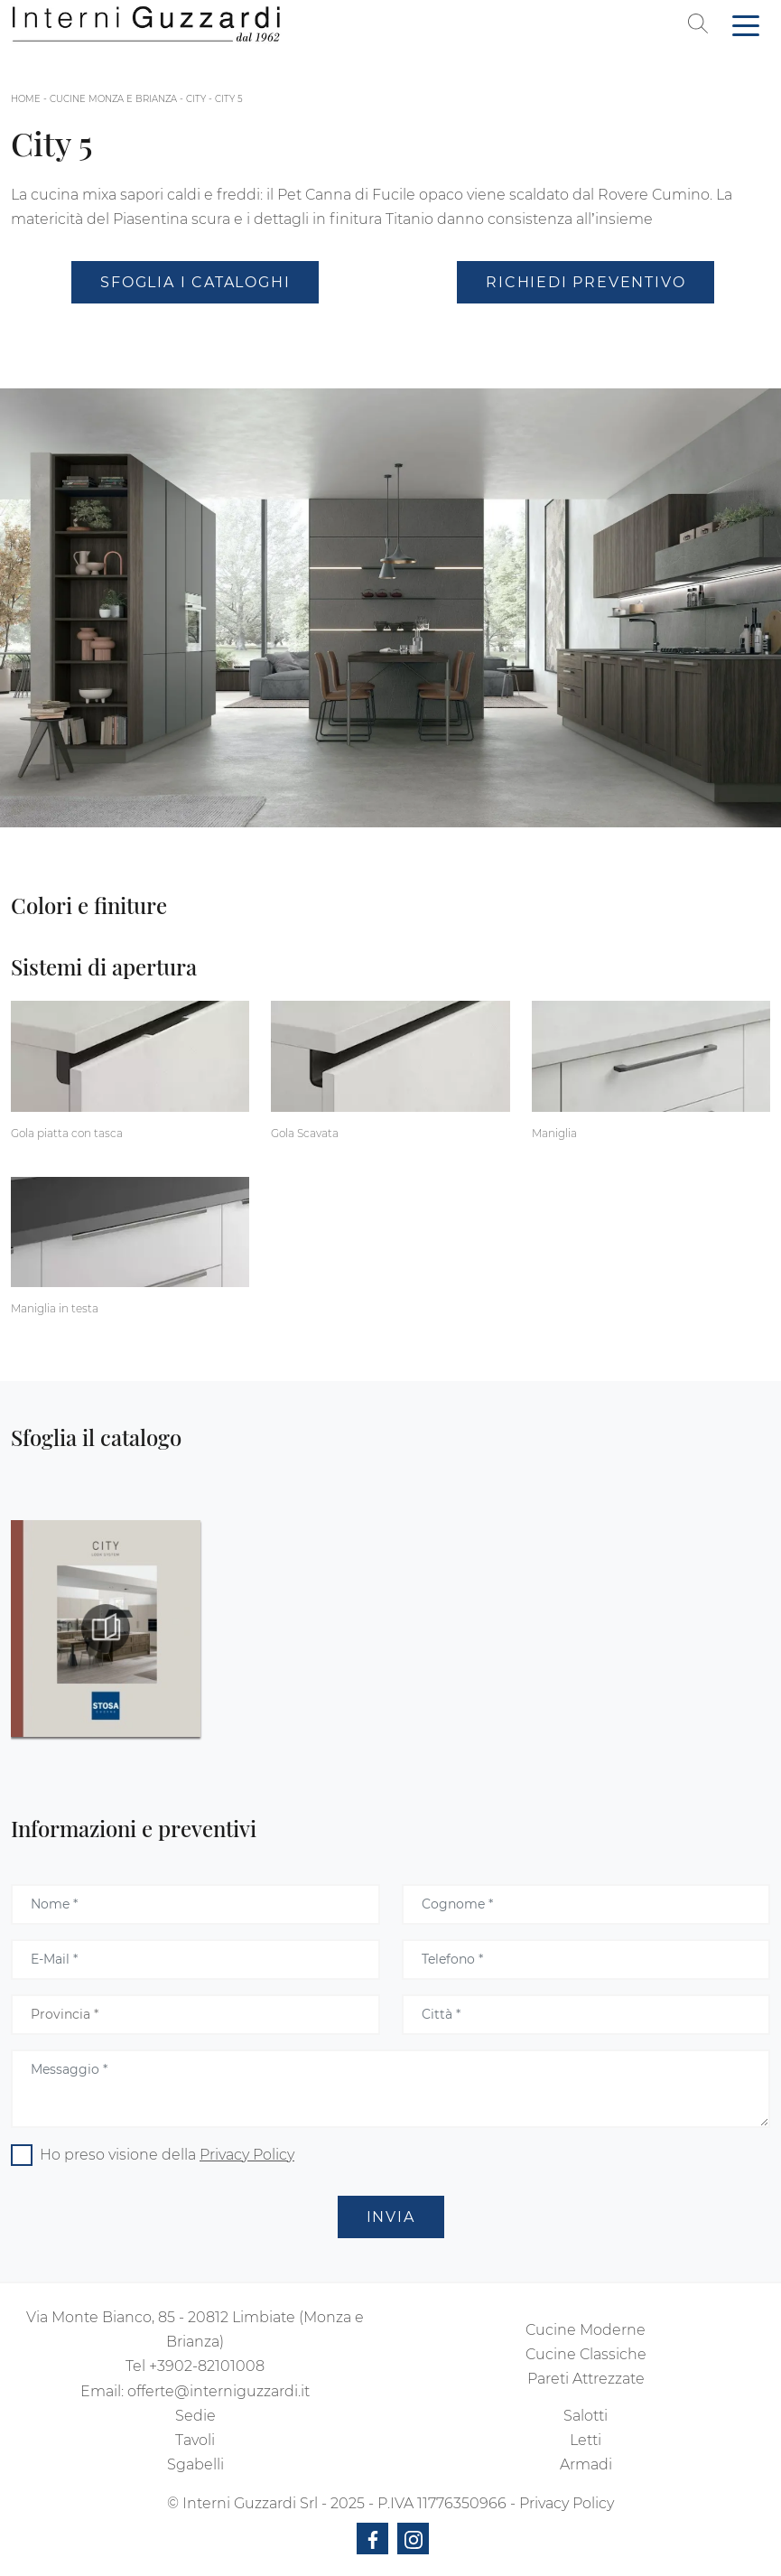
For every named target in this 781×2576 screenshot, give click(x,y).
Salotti (585, 2415)
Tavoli (195, 2440)
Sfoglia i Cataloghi (195, 282)
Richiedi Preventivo (585, 282)
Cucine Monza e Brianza (113, 99)
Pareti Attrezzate (586, 2378)
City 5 (229, 99)
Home (26, 99)
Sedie (195, 2415)
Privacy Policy (247, 2154)
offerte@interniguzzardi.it (218, 2391)
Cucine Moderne (585, 2329)
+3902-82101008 (207, 2366)
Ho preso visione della (167, 2154)
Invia (391, 2217)
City (196, 99)
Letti (585, 2440)
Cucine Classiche (585, 2354)
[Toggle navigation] (745, 24)
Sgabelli (195, 2464)
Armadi (586, 2464)
